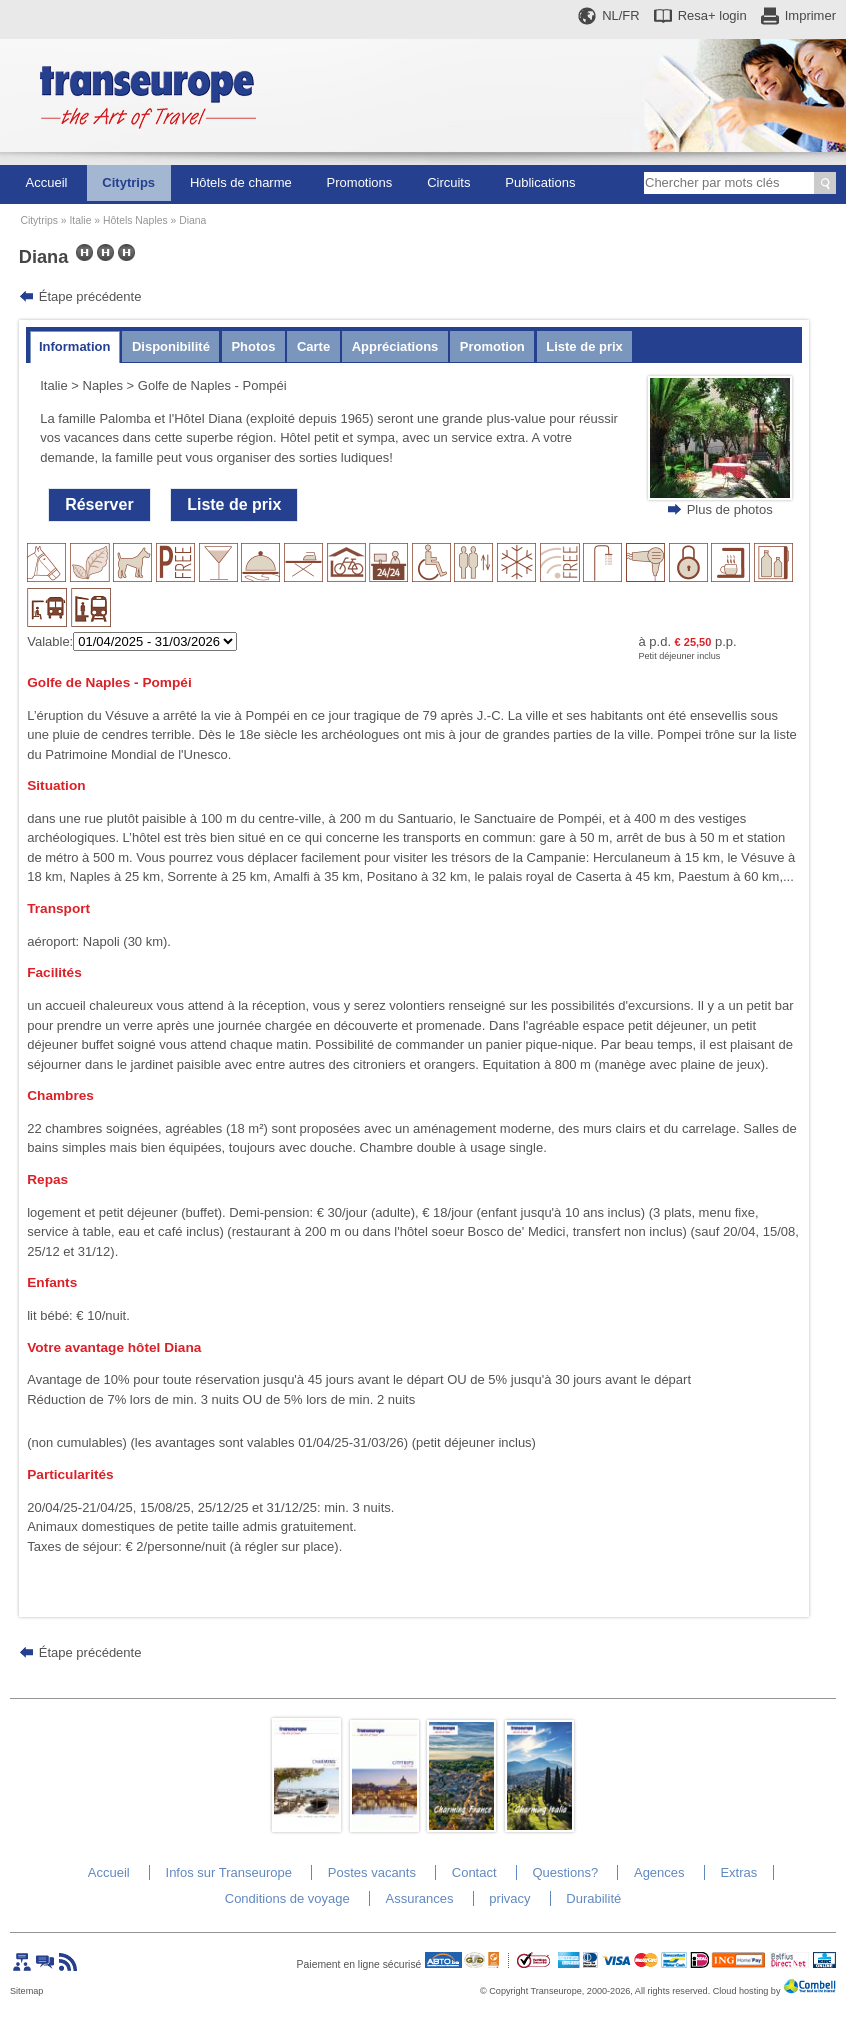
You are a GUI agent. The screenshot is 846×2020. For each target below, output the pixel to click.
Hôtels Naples (135, 220)
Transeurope (556, 1991)
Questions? (565, 1872)
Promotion (492, 346)
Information (75, 346)
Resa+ (712, 15)
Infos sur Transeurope (229, 1872)
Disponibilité (171, 346)
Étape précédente (90, 296)
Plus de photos (730, 509)
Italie (80, 220)
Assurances (420, 1898)
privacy (509, 1898)
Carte (313, 346)
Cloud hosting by (747, 1991)
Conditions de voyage (287, 1898)
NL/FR (621, 15)
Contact (474, 1872)
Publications (540, 182)
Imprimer (810, 15)
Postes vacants (372, 1872)
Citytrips (128, 182)
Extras (738, 1872)
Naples (103, 385)
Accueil (47, 182)
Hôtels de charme (241, 182)
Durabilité (593, 1898)
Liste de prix (584, 346)
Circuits (448, 182)
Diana (192, 220)
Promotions (360, 182)
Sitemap (26, 1991)
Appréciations (395, 346)
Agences (659, 1872)
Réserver (99, 504)
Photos (253, 346)
